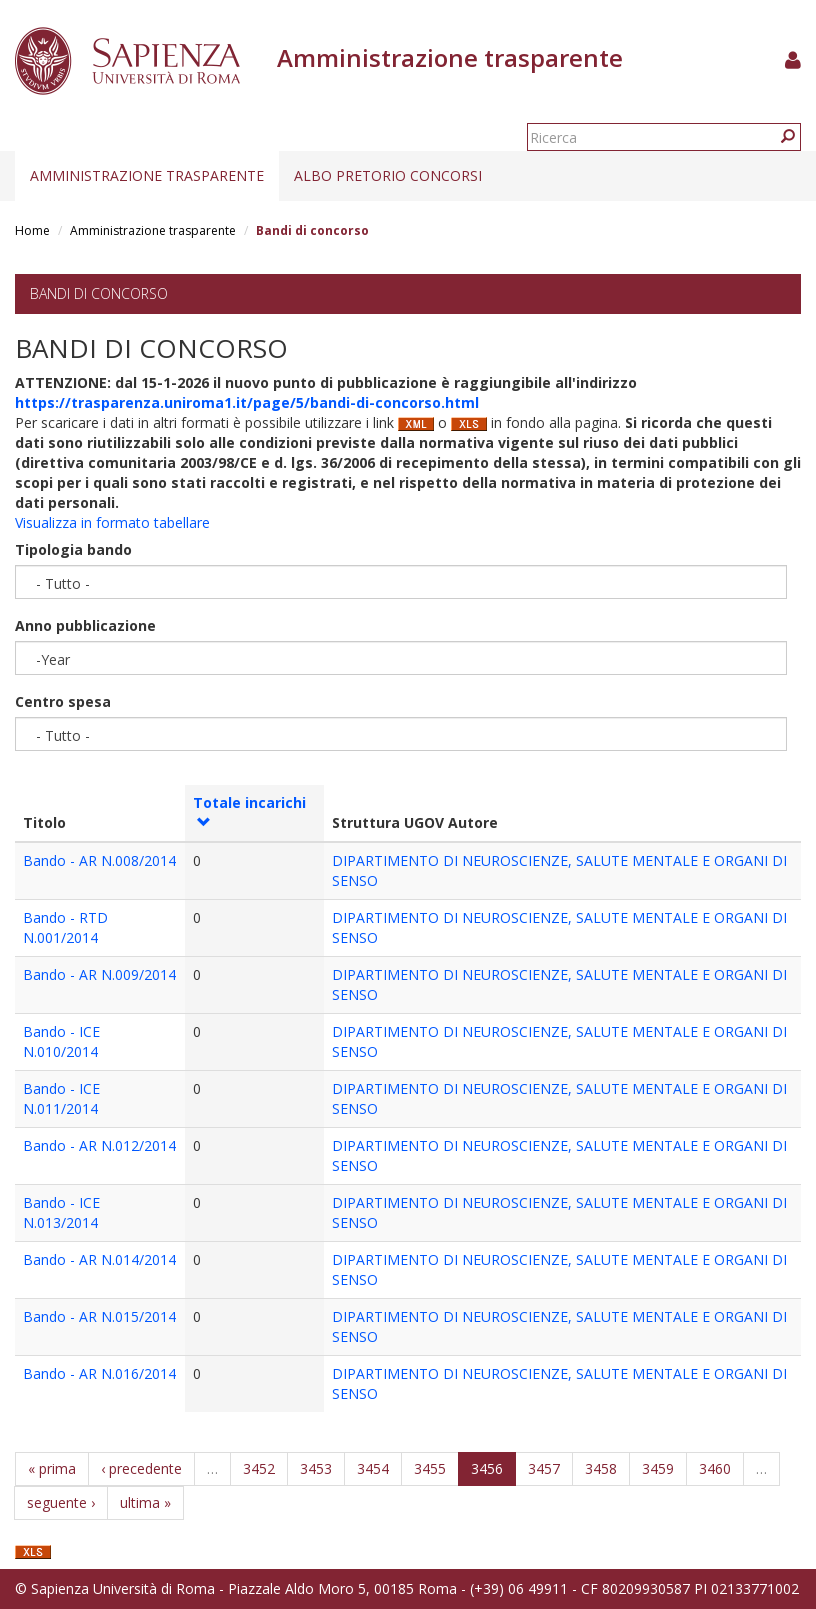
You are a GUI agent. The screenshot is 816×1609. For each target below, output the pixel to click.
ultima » (145, 1502)
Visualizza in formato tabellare (112, 522)
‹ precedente (141, 1468)
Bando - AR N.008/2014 (99, 860)
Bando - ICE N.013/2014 (61, 1212)
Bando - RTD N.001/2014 (65, 927)
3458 (601, 1468)
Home (32, 230)
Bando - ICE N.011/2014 (61, 1098)
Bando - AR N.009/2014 (99, 974)
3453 (316, 1468)
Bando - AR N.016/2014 (99, 1373)
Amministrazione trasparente (147, 175)
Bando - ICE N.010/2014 (61, 1041)
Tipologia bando (73, 549)
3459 (658, 1468)
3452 (259, 1468)
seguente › (61, 1502)
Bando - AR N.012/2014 (99, 1145)
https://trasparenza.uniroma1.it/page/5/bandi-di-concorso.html (247, 402)
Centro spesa (63, 701)
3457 (544, 1468)
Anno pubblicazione (85, 625)
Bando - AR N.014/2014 (99, 1259)
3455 (430, 1468)
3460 (715, 1468)
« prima (52, 1468)
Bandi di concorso (99, 293)
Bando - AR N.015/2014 (99, 1316)
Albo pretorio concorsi (388, 175)
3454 (373, 1468)
